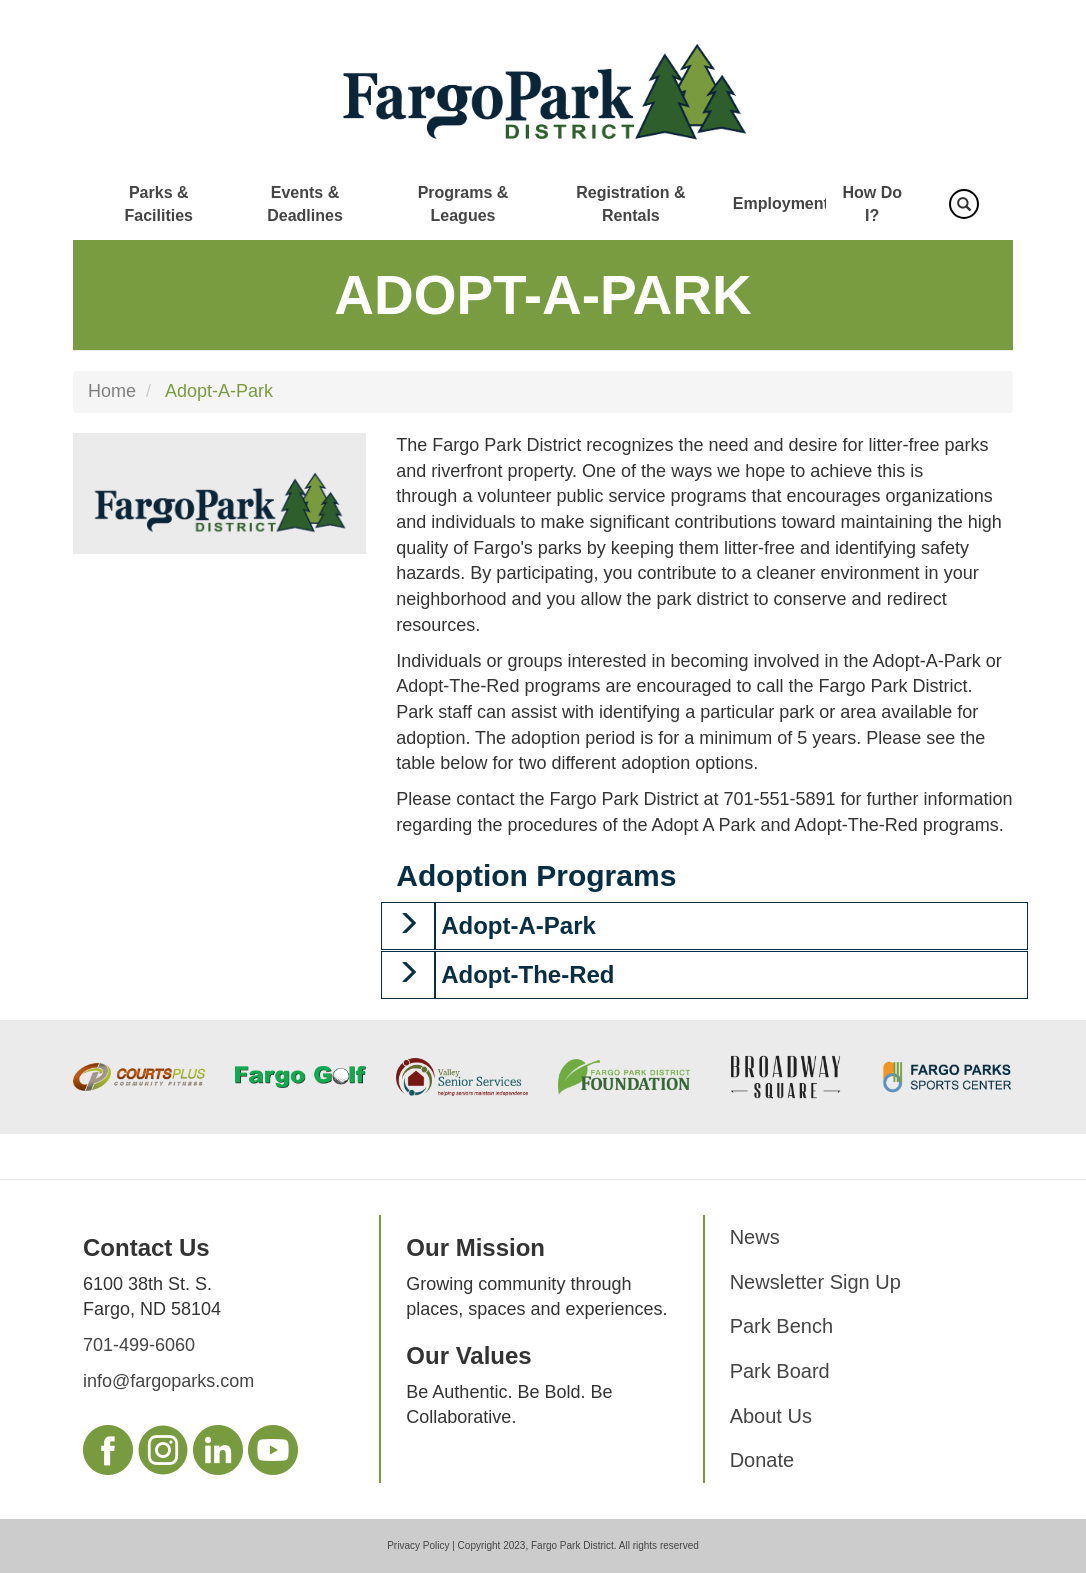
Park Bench (781, 1326)
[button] (408, 926)
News (755, 1237)
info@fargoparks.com (168, 1381)
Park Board (780, 1371)
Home (112, 391)
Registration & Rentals (630, 204)
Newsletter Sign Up (815, 1282)
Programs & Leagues (463, 204)
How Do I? (872, 204)
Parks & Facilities (158, 204)
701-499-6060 (139, 1345)
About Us (771, 1416)
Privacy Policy (418, 1545)
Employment (781, 203)
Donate (762, 1460)
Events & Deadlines (305, 204)
